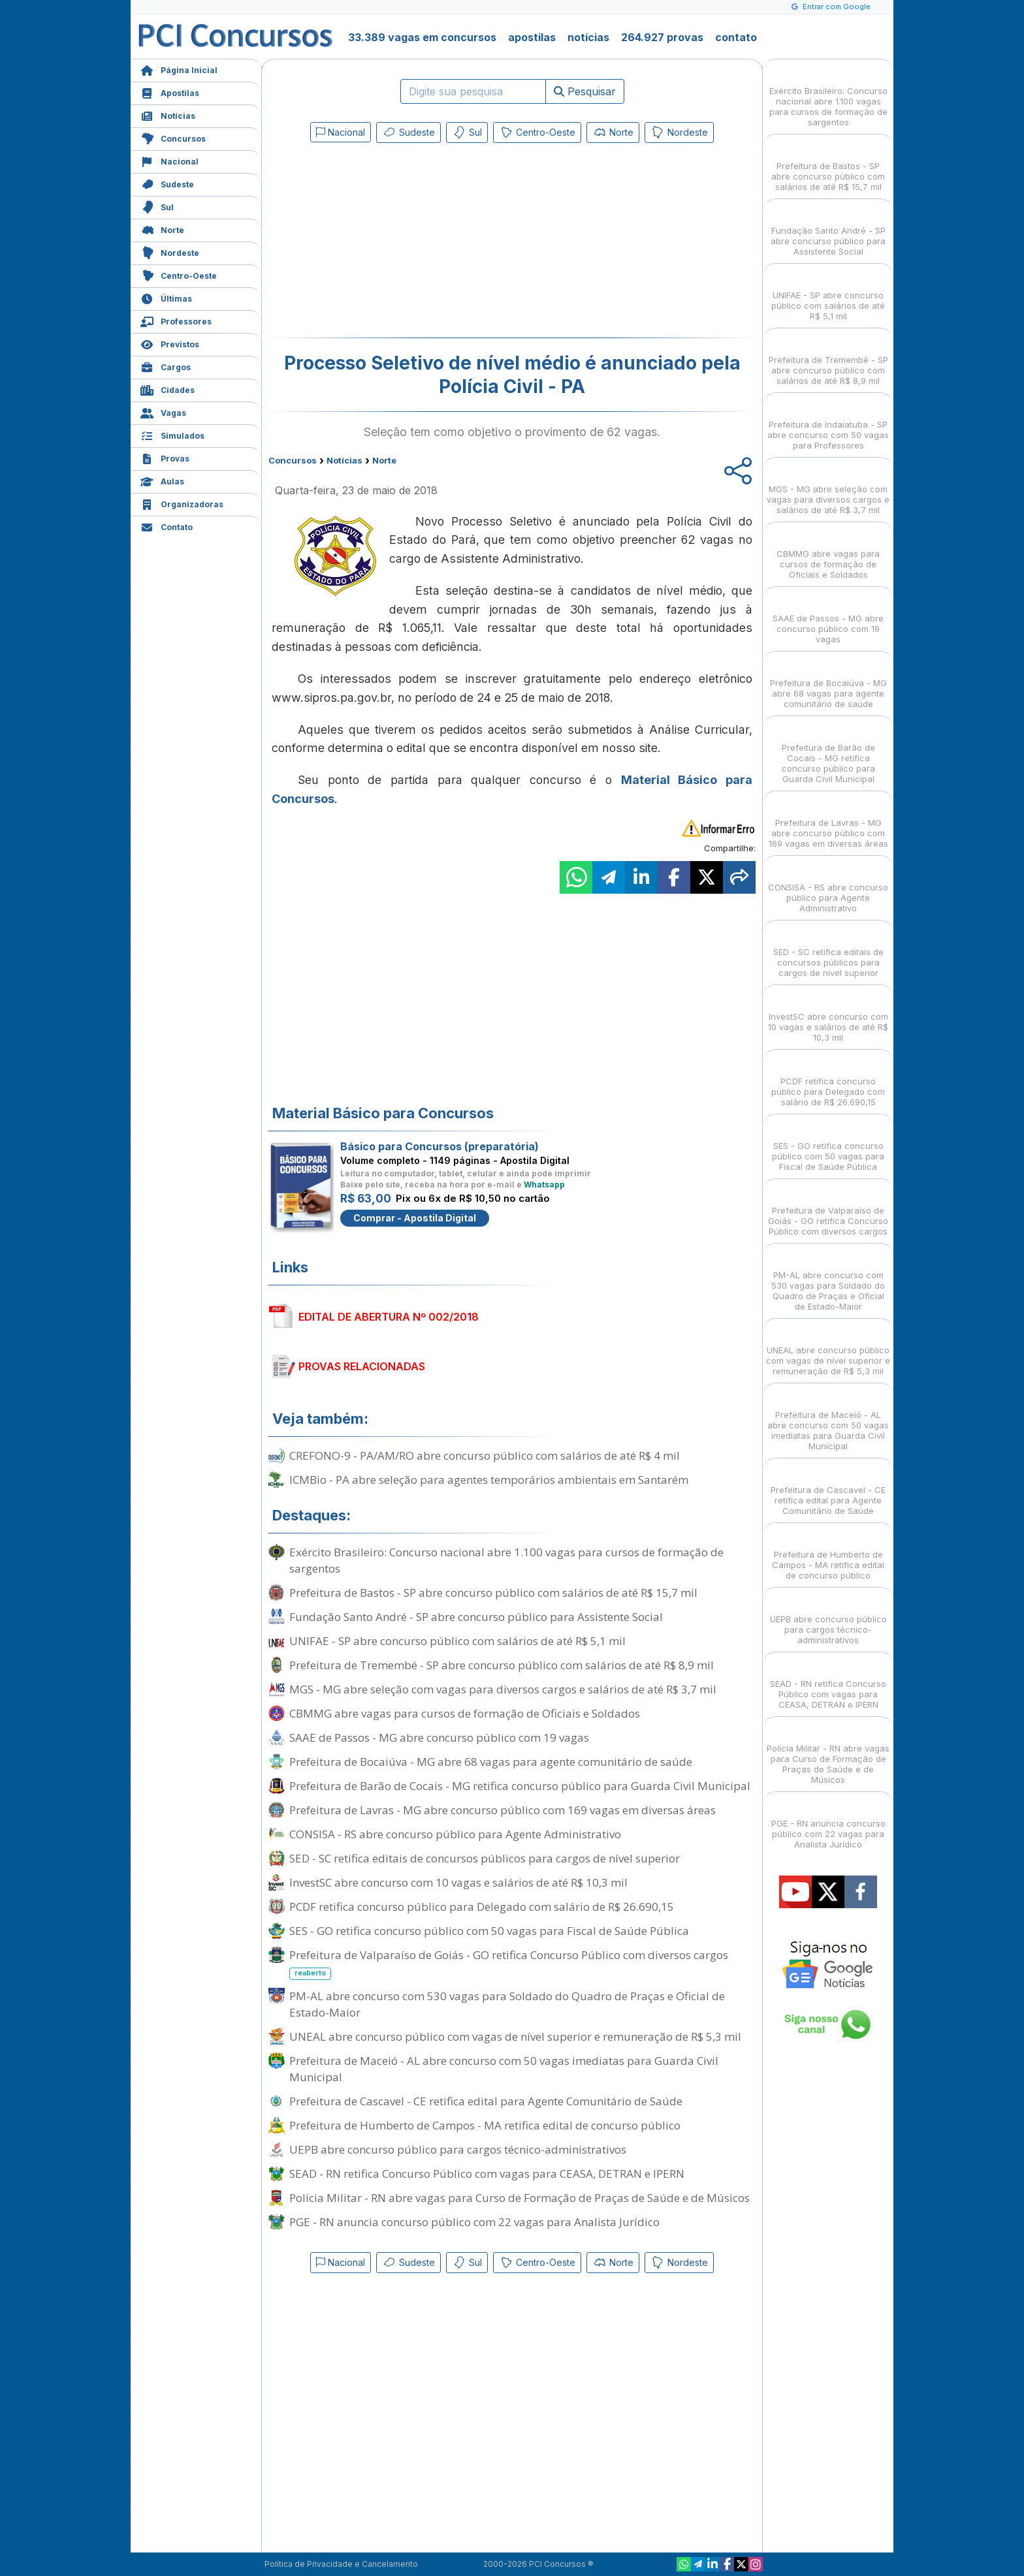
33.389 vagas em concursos (422, 37)
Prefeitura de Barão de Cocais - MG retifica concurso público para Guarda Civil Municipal (519, 1785)
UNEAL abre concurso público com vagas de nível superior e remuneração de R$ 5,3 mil (515, 2036)
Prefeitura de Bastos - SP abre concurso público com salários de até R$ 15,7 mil (493, 1592)
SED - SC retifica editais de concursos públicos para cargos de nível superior (484, 1858)
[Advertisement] (406, 242)
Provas (164, 457)
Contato (166, 526)
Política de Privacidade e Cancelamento (341, 2564)
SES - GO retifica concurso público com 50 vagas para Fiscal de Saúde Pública (489, 1930)
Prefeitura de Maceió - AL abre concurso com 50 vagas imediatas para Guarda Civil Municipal (503, 2068)
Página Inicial (178, 69)
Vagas (163, 411)
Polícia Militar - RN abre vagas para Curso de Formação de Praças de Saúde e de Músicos (519, 2197)
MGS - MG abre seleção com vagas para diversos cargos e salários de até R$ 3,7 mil (502, 1689)
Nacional (169, 160)
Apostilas (169, 92)
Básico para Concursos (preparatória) (439, 1146)
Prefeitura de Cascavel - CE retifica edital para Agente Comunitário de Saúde (485, 2101)
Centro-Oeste (178, 274)
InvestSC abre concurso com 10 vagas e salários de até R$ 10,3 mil (458, 1882)
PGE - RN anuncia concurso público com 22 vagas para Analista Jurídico (474, 2221)
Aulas (162, 480)
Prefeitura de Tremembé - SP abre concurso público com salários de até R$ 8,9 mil (501, 1665)
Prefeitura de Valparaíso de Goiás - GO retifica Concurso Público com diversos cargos (508, 1963)
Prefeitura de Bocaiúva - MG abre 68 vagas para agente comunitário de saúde (490, 1761)
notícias (588, 37)
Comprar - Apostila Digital (414, 1217)
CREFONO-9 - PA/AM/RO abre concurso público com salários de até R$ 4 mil (484, 1455)
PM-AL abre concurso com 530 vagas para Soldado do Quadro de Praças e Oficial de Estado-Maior (507, 2004)
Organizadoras (181, 503)
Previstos (169, 343)
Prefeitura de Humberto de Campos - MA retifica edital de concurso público (484, 2125)
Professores (176, 320)
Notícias (167, 114)
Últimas (166, 297)
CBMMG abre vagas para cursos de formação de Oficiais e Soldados (464, 1713)
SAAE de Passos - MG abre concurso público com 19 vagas (439, 1737)
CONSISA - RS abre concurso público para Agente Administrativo (455, 1834)
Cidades (167, 389)
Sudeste (167, 183)
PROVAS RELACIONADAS (361, 1366)
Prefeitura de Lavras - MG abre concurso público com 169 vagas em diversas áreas (502, 1809)
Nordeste (169, 251)
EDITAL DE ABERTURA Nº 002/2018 (388, 1316)
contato (736, 37)
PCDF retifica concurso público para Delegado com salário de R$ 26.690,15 (481, 1906)
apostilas (532, 37)
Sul (157, 206)
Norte (162, 229)
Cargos (165, 366)
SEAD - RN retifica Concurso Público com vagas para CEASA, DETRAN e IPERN (486, 2173)
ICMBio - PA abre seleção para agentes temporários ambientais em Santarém (488, 1479)
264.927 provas (662, 37)
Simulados (172, 434)
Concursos (173, 137)
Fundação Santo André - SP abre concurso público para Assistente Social (476, 1616)
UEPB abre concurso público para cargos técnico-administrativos (457, 2149)
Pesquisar (585, 91)
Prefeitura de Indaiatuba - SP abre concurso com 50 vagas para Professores (828, 423)
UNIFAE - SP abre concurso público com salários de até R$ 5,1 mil (457, 1640)
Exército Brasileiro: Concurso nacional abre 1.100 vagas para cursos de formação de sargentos (506, 1560)
